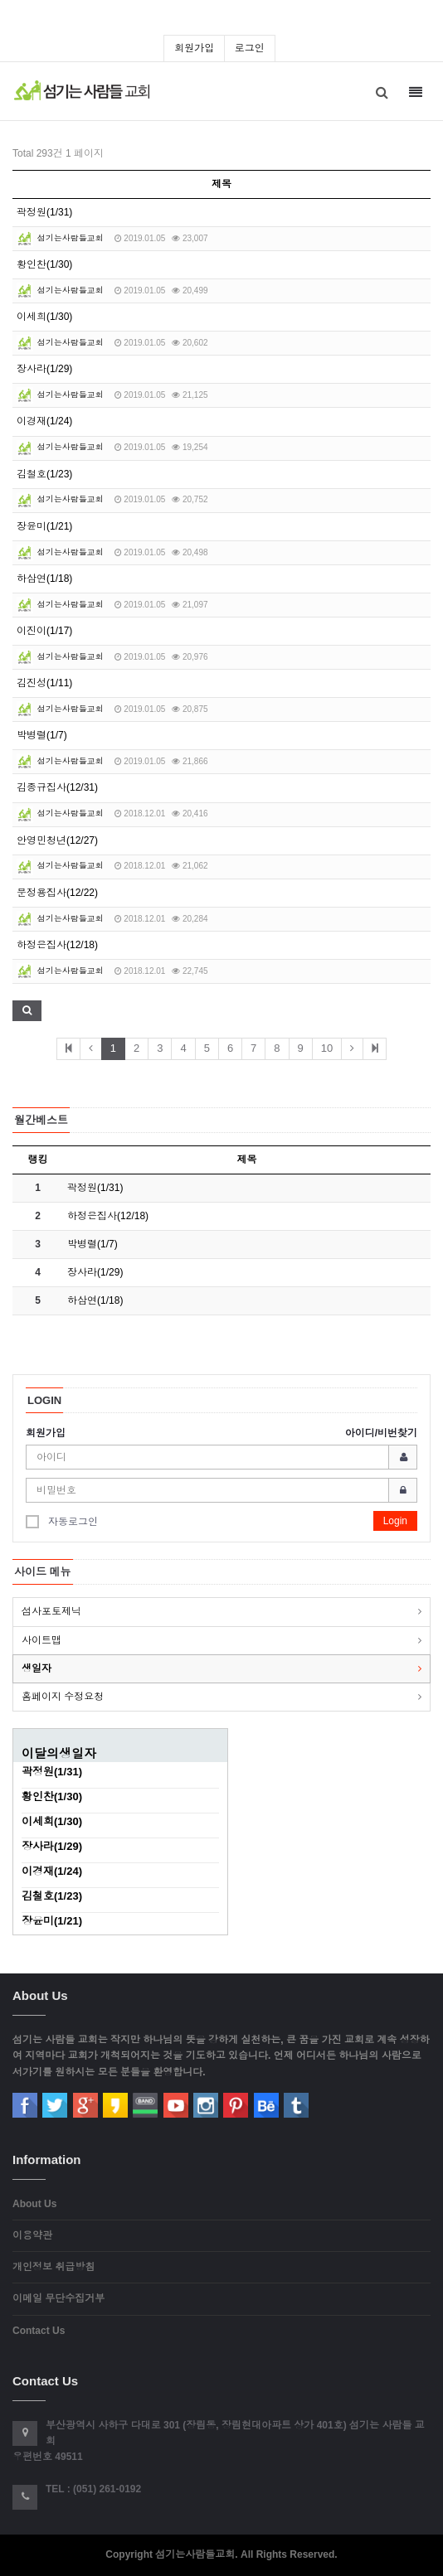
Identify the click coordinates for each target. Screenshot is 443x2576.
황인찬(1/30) (44, 264)
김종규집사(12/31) (57, 787)
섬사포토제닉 (51, 1611)
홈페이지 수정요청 (63, 1696)
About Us (34, 2204)
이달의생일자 (59, 1753)
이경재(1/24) (44, 421)
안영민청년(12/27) (57, 840)
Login (395, 1521)
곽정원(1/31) (44, 212)
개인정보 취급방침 (53, 2267)
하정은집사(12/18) (57, 945)
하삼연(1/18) (44, 578)
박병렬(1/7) (42, 735)
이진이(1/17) (44, 631)
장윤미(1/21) (44, 526)
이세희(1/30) (44, 316)
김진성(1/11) (44, 683)
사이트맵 (41, 1640)
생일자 (36, 1668)
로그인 (250, 48)
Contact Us (38, 2330)
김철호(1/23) (44, 474)
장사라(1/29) (44, 369)
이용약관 (32, 2235)
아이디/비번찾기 (381, 1433)
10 (327, 1048)
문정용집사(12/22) (57, 892)
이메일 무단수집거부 (58, 2298)
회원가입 (194, 48)
